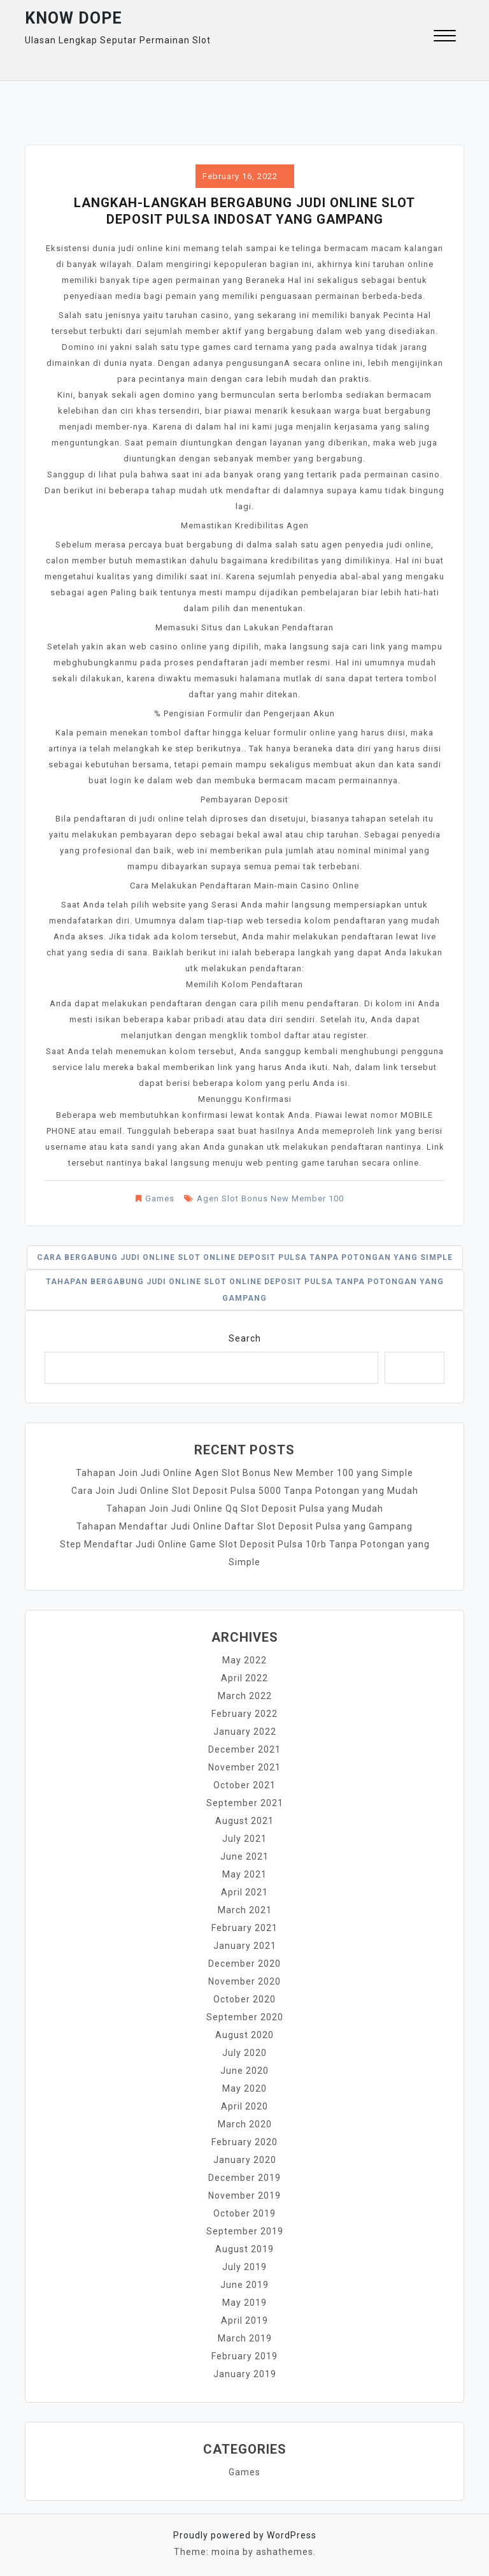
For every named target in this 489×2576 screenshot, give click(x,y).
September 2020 (244, 2017)
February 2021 (244, 1928)
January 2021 (244, 1946)
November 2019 (244, 2195)
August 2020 (244, 2035)
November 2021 (244, 1767)
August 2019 (244, 2249)
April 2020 (244, 2106)
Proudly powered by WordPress (244, 2535)
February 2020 (244, 2142)
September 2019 (244, 2231)
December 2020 (244, 1963)
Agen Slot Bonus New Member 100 (270, 1198)
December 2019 (244, 2178)
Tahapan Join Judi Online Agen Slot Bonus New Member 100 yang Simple (244, 1473)
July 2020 (244, 2053)
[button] (445, 37)
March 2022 (245, 1696)
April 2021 (244, 1892)
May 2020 (244, 2088)
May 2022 (244, 1660)
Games (159, 1198)
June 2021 (244, 1856)
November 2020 (244, 1981)
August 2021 (244, 1821)
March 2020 (245, 2124)
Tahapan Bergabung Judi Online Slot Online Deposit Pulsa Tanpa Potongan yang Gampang (245, 1290)
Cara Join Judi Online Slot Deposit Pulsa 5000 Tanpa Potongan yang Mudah (244, 1491)
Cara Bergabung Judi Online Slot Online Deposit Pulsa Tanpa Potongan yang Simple (245, 1257)
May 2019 (244, 2302)
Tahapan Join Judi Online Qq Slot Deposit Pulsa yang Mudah (244, 1508)
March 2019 (245, 2338)
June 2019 (244, 2285)
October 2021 (244, 1785)
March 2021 (245, 1910)
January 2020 (244, 2160)
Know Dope (73, 18)
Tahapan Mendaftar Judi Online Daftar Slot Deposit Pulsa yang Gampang (244, 1526)
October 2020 (244, 1999)
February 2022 (244, 1714)
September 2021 (244, 1803)
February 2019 (244, 2356)
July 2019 (244, 2267)
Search (245, 1338)
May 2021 (244, 1874)
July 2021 (244, 1839)
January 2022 (244, 1731)
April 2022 (244, 1678)
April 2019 (244, 2320)
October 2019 (244, 2213)
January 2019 (244, 2374)
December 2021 (244, 1749)
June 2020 (244, 2071)
